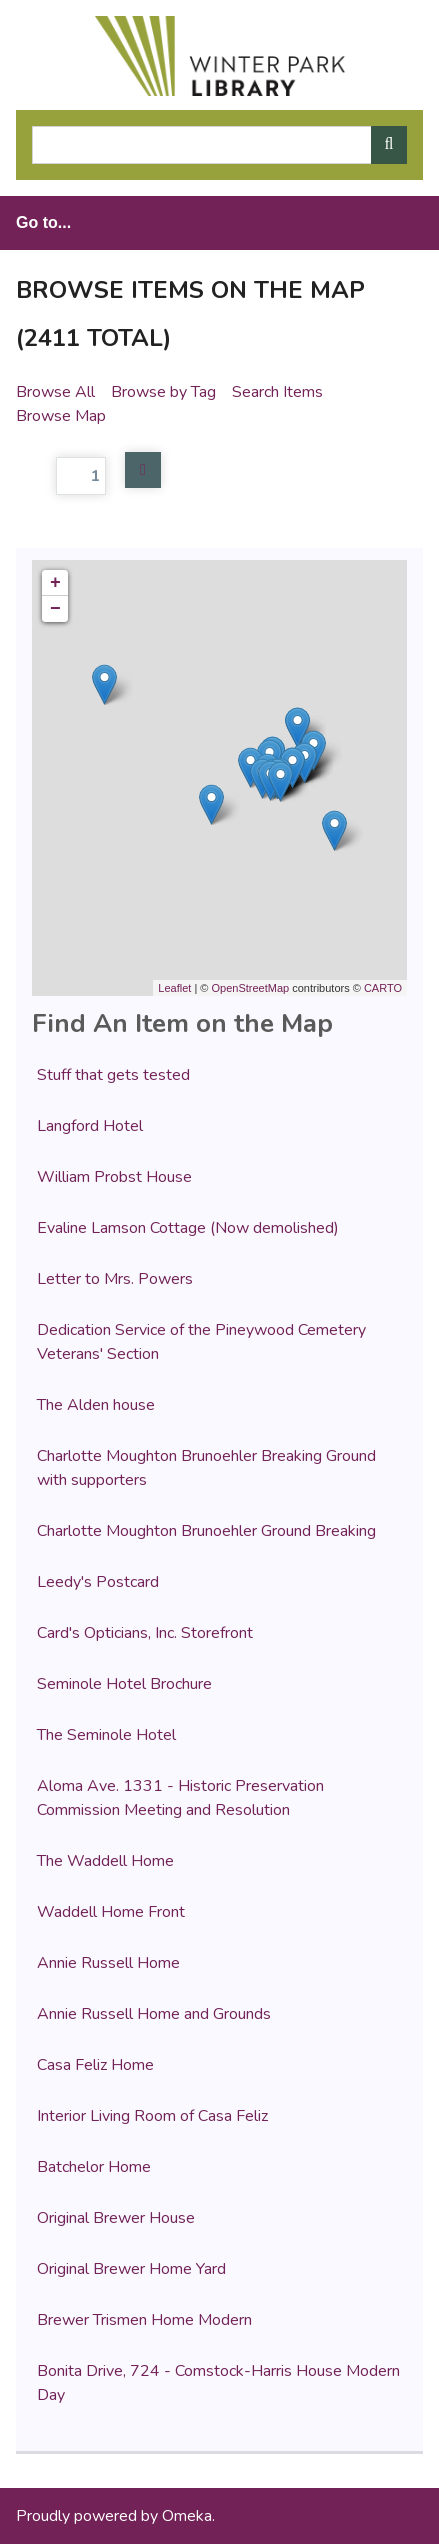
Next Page (143, 470)
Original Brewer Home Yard (131, 2269)
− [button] (55, 609)
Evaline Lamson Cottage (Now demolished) (188, 1228)
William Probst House (114, 1177)
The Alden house (96, 1405)
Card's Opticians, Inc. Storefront (145, 1633)
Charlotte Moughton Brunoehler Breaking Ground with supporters (206, 1468)
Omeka (187, 2516)
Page (61, 476)
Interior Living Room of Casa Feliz (152, 2116)
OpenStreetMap (250, 988)
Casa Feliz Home (95, 2065)
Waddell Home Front (111, 1912)
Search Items (277, 392)
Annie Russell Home (108, 1963)
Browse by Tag (163, 392)
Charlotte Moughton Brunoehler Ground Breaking (206, 1531)
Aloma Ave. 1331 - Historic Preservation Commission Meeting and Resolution (180, 1798)
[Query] (219, 145)
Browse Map (61, 416)
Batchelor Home (94, 2167)
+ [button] (55, 583)
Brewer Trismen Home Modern (144, 2320)
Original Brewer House (116, 2218)
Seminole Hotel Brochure (124, 1684)
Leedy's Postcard (98, 1582)
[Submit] (389, 145)
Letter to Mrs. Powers (115, 1279)
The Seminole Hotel (106, 1735)
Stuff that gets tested (113, 1075)
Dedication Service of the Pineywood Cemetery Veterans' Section (201, 1342)
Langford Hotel (90, 1126)
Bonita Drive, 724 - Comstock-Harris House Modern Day (218, 2383)
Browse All (55, 392)
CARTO (383, 988)
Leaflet (174, 988)
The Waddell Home (105, 1861)
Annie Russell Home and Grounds (154, 2014)
